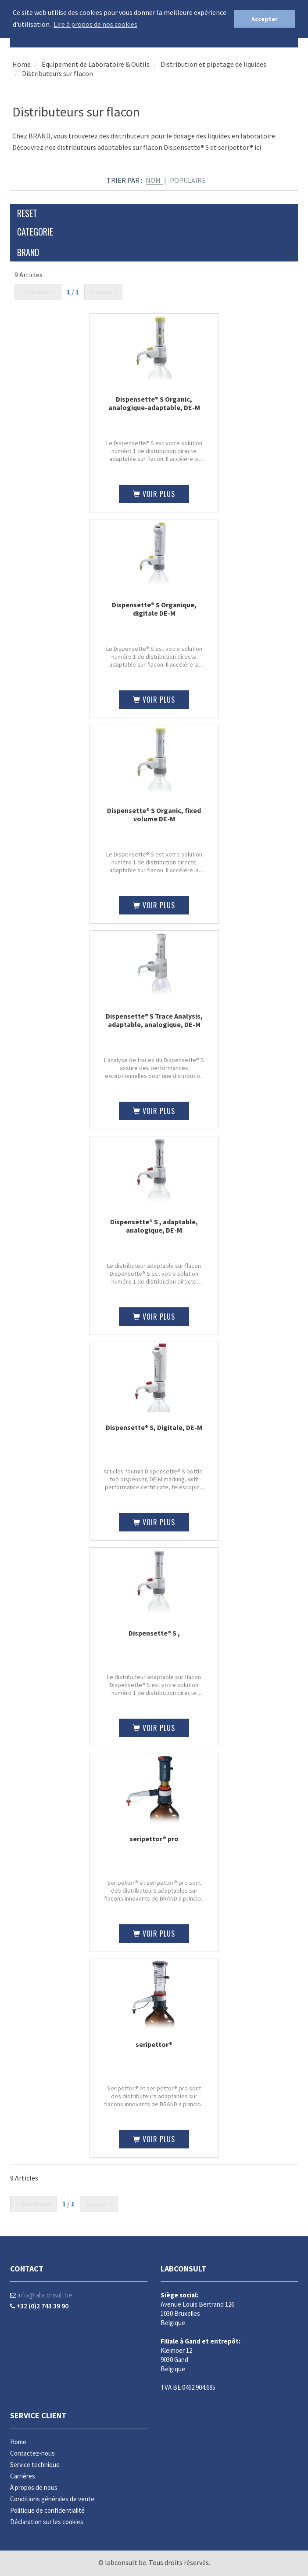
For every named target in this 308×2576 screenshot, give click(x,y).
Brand (154, 252)
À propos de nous (33, 2487)
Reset (27, 213)
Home (21, 64)
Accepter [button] (264, 19)
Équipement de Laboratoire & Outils (95, 64)
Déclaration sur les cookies (46, 2522)
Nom (153, 180)
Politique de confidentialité (47, 2510)
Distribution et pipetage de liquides (213, 64)
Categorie (154, 231)
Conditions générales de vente (52, 2499)
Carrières (22, 2476)
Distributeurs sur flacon (57, 73)
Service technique (35, 2464)
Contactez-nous (32, 2453)
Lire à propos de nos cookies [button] (95, 24)
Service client (38, 2415)
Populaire (188, 180)
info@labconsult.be (41, 2294)
